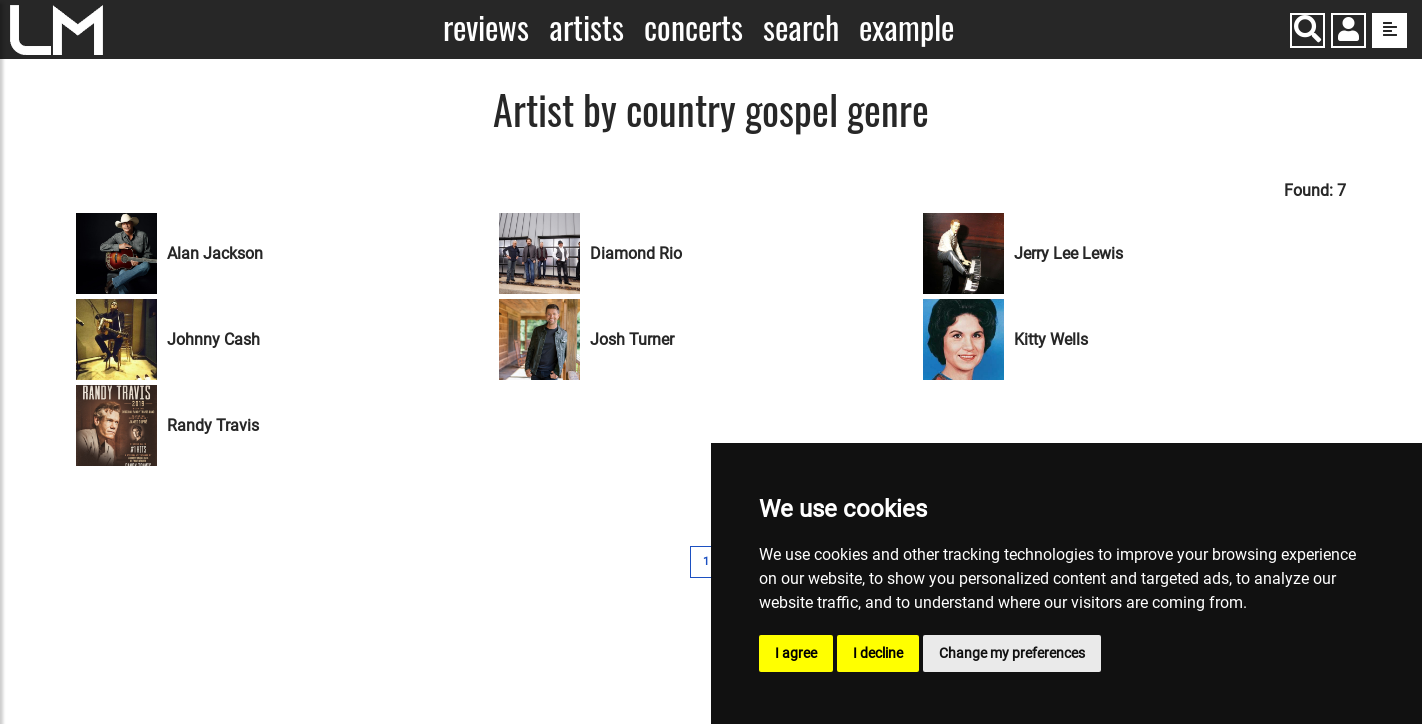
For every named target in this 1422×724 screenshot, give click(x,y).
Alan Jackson (215, 253)
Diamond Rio (636, 253)
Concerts (693, 27)
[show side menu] (1389, 30)
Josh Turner (632, 339)
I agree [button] (796, 653)
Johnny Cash (213, 339)
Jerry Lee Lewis (1068, 253)
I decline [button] (878, 653)
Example (906, 27)
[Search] (1307, 30)
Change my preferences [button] (1012, 653)
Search (801, 27)
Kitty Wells (1051, 339)
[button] (1348, 32)
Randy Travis (213, 425)
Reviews (486, 27)
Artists (586, 27)
